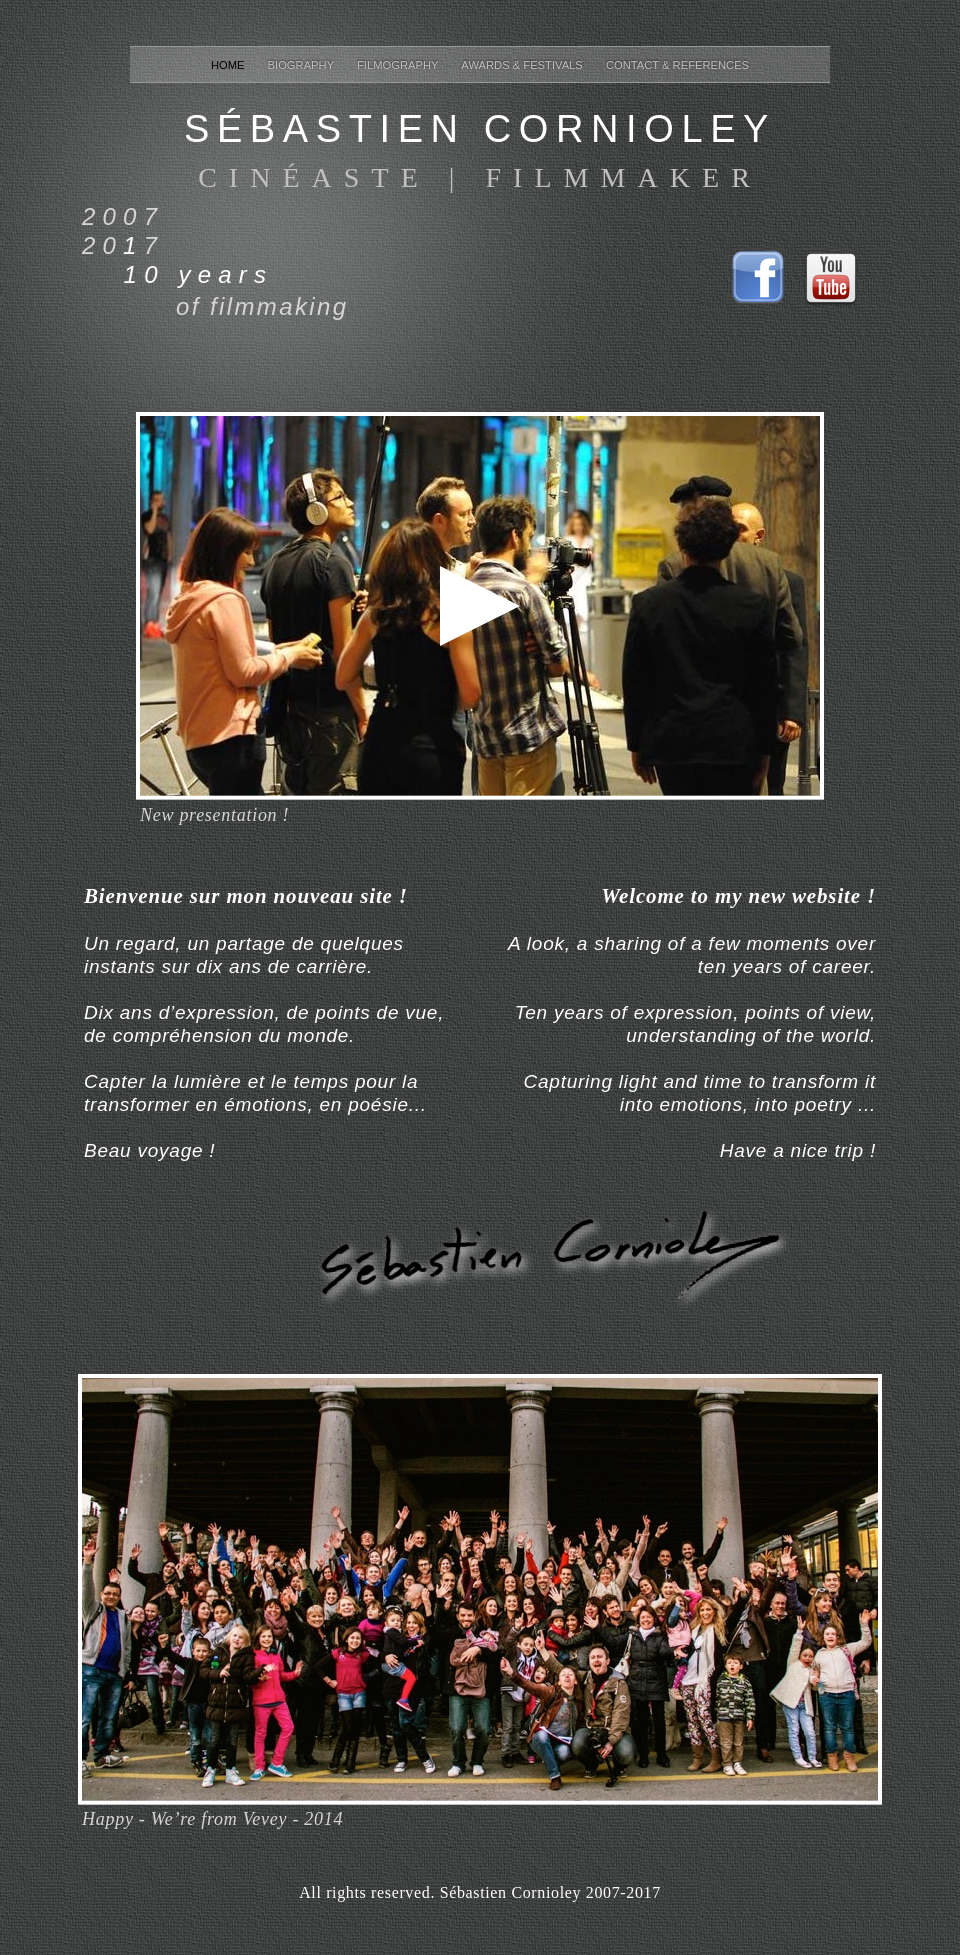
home (229, 65)
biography (302, 65)
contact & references (677, 65)
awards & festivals (523, 65)
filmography (399, 65)
